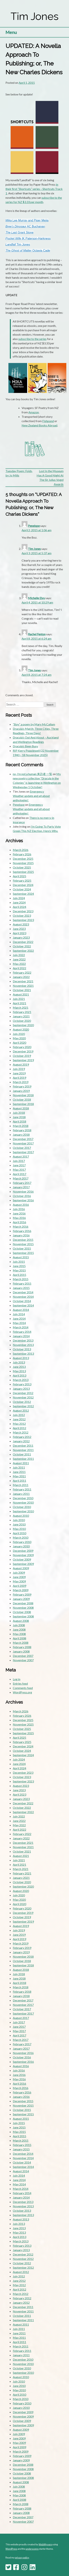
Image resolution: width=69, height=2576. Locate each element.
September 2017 (23, 1152)
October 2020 (22, 1020)
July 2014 (19, 1314)
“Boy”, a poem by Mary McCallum (34, 724)
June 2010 (19, 1524)
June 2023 (19, 928)
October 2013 (22, 1349)
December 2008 (23, 1603)
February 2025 (22, 880)
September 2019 (23, 1060)
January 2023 (21, 937)
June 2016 (19, 1213)
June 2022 (19, 959)
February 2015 (22, 1283)
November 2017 (23, 1143)
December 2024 (23, 885)
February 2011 (22, 1489)
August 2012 (21, 1410)
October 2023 (22, 915)
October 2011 (22, 1454)
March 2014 (20, 1327)
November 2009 (23, 1555)
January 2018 (21, 1134)
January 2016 (21, 1235)
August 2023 (21, 924)
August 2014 (21, 1309)
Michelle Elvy (36, 598)
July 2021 (19, 998)
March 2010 (20, 1537)
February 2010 (22, 1542)
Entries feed (20, 1683)
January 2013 (21, 1388)
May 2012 (19, 1423)
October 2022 (22, 946)
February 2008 (22, 1647)
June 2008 (19, 1629)
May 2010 (19, 1528)
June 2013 (19, 1366)
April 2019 (19, 1077)
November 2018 (23, 1095)
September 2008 (23, 1616)
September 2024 (23, 893)
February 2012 (22, 1436)
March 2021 (20, 1007)
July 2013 (19, 1362)
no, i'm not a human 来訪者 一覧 (32, 774)
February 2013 (22, 1384)
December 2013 (23, 1340)
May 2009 (19, 1581)
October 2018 (22, 1099)
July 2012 (19, 1415)
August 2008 (21, 1620)
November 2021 (23, 985)
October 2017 (22, 1147)
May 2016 (19, 1217)
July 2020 (19, 1034)
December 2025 (23, 858)
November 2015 (23, 1244)
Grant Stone (19, 232)
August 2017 (21, 1156)
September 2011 (23, 1458)
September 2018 (23, 1104)
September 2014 (23, 1305)
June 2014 (19, 1318)
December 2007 (23, 1655)
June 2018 (19, 1117)
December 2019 (23, 1051)
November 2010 (23, 1502)
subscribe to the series (32, 339)
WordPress (11, 2548)
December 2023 (23, 911)
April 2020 (19, 1042)
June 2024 (19, 902)
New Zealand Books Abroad (39, 425)
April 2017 (19, 1174)
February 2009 (22, 1594)
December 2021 (23, 981)
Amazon (33, 412)
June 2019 (19, 1073)
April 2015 (19, 1274)
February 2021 (22, 1012)
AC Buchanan (25, 226)
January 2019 (21, 1090)
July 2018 (19, 1112)
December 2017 (23, 1139)
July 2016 (19, 1209)
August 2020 (21, 1029)
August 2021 (21, 994)
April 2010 (19, 1533)
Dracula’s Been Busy (25, 746)
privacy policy (22, 2557)
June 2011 (19, 1472)
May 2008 (19, 1634)
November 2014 (23, 1296)
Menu (11, 32)
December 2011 (23, 1445)
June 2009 (19, 1577)
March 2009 (20, 1590)
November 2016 (23, 1191)
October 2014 (22, 1301)
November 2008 (23, 1607)
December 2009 (23, 1550)
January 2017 (21, 1187)
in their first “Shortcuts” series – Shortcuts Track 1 (34, 189)
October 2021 (22, 990)
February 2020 (22, 1047)
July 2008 (19, 1625)
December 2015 (23, 1239)
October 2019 (22, 1055)
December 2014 (23, 1292)
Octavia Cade (27, 250)
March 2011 (20, 1485)
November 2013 (23, 1344)
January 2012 (21, 1441)
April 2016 (19, 1222)
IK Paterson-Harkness (28, 238)
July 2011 (19, 1467)
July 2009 (19, 1572)
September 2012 (23, 1406)
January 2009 (21, 1599)
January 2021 (21, 1016)
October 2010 (22, 1507)
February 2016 (22, 1231)
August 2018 (21, 1108)
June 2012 (19, 1419)
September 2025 (23, 871)
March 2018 (20, 1125)
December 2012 (23, 1393)
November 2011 (23, 1450)
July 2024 (19, 898)
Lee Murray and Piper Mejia (27, 220)
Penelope (34, 525)
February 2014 (22, 1331)
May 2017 (19, 1169)
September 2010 (23, 1511)
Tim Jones (35, 16)
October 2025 (22, 867)
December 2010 (23, 1498)
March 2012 (20, 1432)
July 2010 (19, 1520)
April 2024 (19, 906)
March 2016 (20, 1226)
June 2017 (19, 1165)
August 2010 (21, 1515)
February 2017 (22, 1182)
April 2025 (19, 876)
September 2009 (23, 1563)
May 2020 (19, 1038)
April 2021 (19, 1003)
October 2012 (22, 1401)
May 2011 (19, 1476)
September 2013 (23, 1353)
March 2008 (20, 1642)
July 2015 (19, 1261)
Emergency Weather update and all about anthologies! (31, 796)
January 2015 (21, 1288)
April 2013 (19, 1375)
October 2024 (22, 889)
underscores (32, 2548)
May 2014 (19, 1323)
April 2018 (19, 1121)
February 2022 (22, 972)
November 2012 (23, 1397)
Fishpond (48, 421)
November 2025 (23, 863)
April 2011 (19, 1480)
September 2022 (23, 950)
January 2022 (21, 977)
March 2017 (20, 1178)
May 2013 (19, 1371)
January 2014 (21, 1336)
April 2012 (19, 1428)
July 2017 (19, 1161)
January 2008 (21, 1651)
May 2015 (19, 1270)
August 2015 (21, 1257)
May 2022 (19, 963)
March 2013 (20, 1380)
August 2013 (21, 1358)
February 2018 (22, 1130)
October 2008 (22, 1612)
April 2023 (19, 933)
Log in (16, 1679)
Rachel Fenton (37, 634)
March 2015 (20, 1279)
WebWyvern (45, 2544)
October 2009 (22, 1559)
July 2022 (19, 955)
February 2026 (22, 854)
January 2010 (21, 1546)
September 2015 (23, 1253)
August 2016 (21, 1204)
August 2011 (21, 1463)
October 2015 (22, 1248)
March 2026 (20, 850)
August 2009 (21, 1568)
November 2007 (23, 1660)
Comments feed (23, 1688)
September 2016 (23, 1200)
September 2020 (23, 1025)
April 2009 (19, 1585)
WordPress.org (22, 1692)
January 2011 (21, 1493)
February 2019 (22, 1086)
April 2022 (19, 968)
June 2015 (19, 1266)
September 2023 (23, 920)
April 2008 (19, 1638)
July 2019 (19, 1069)
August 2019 (21, 1064)
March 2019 (20, 1082)
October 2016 (22, 1196)
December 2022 (23, 942)
